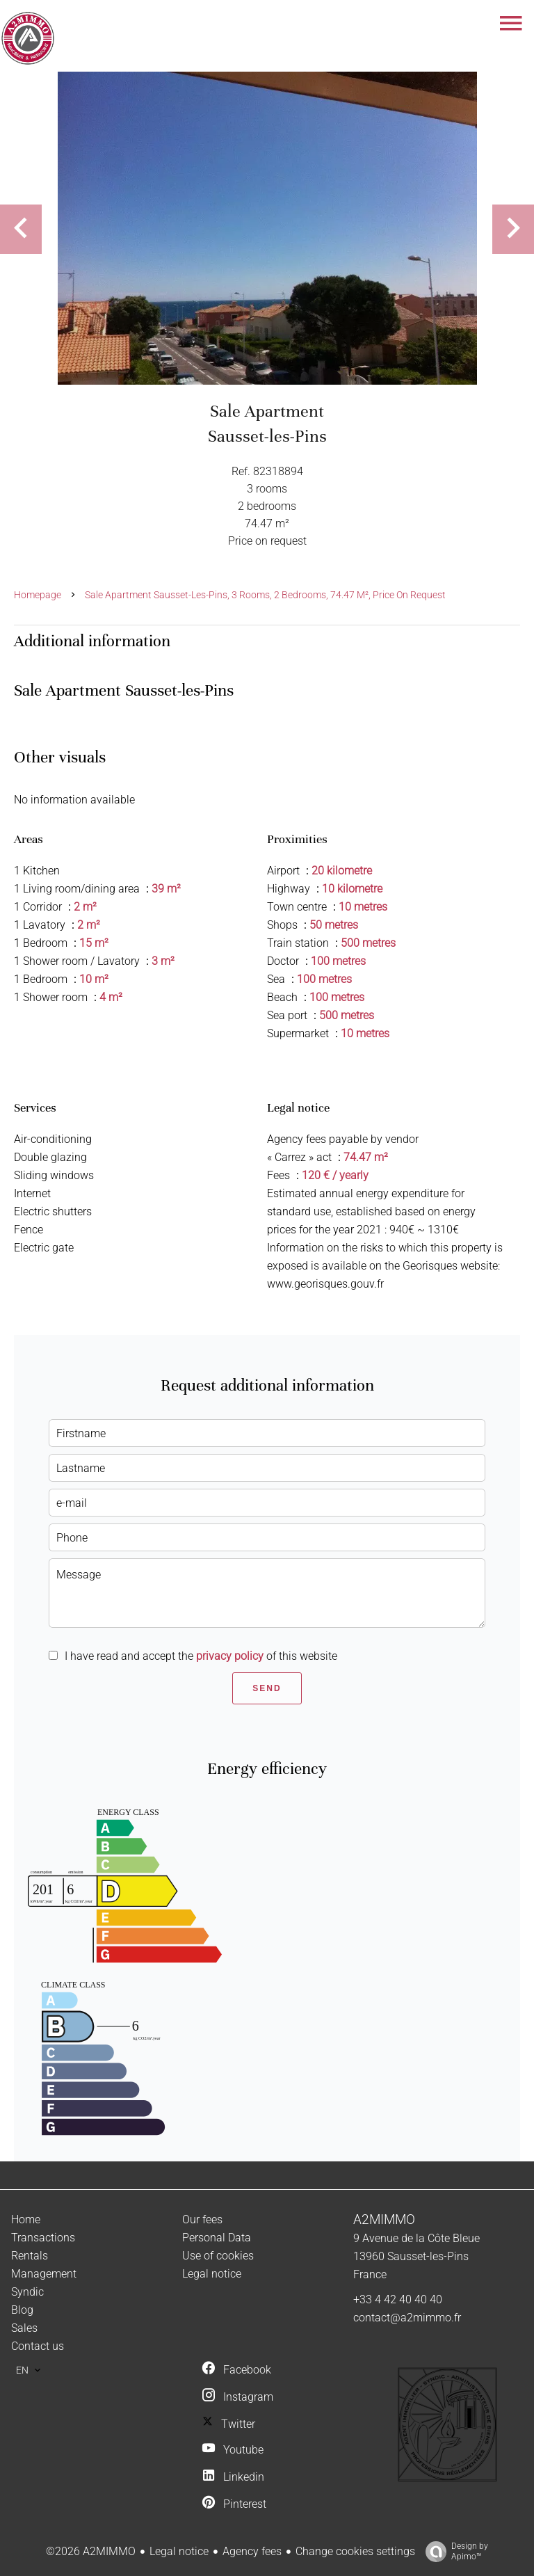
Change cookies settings (355, 2551)
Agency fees (252, 2551)
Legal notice (179, 2551)
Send (266, 1688)
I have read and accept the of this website (201, 1656)
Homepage (37, 594)
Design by (453, 2551)
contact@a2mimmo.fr (407, 2317)
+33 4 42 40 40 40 (397, 2299)
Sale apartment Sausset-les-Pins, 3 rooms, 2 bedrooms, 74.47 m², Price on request (265, 594)
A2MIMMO (384, 2219)
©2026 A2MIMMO (91, 2551)
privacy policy (230, 1656)
